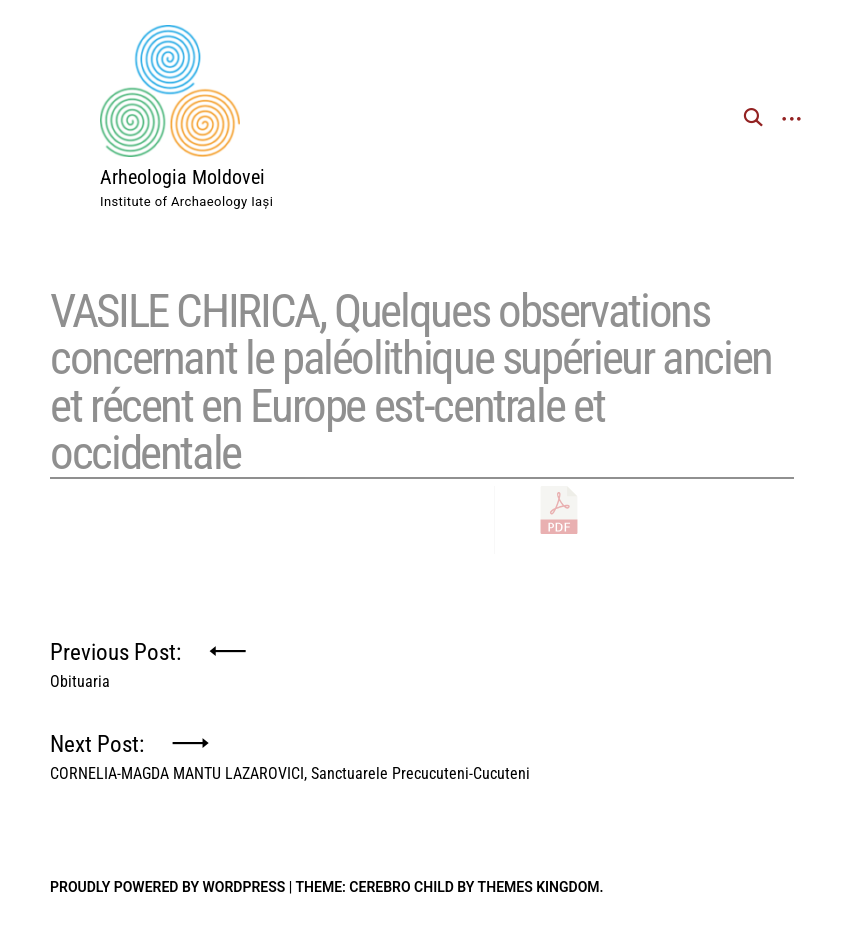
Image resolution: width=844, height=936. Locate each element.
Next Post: (290, 752)
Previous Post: (115, 660)
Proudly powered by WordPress (167, 887)
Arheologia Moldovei (182, 177)
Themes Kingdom (539, 887)
